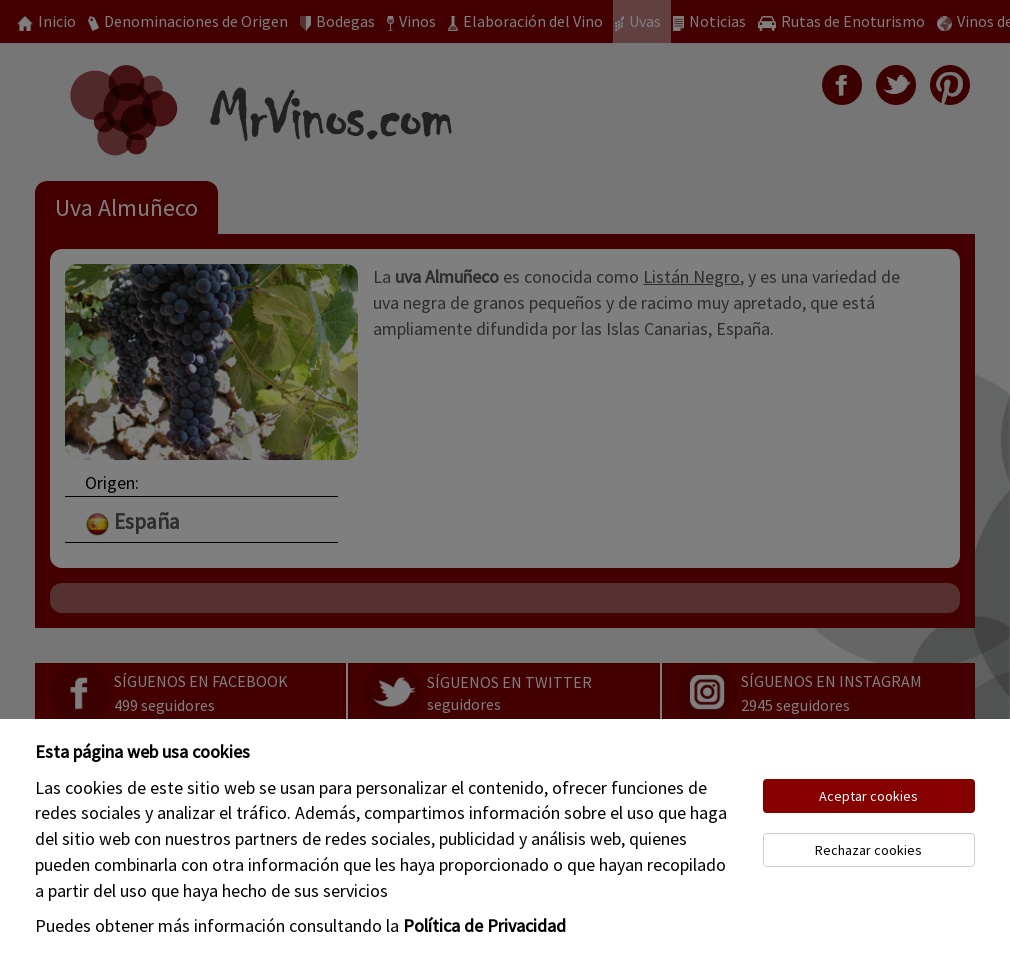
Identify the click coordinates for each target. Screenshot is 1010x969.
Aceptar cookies (868, 796)
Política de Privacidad (484, 925)
